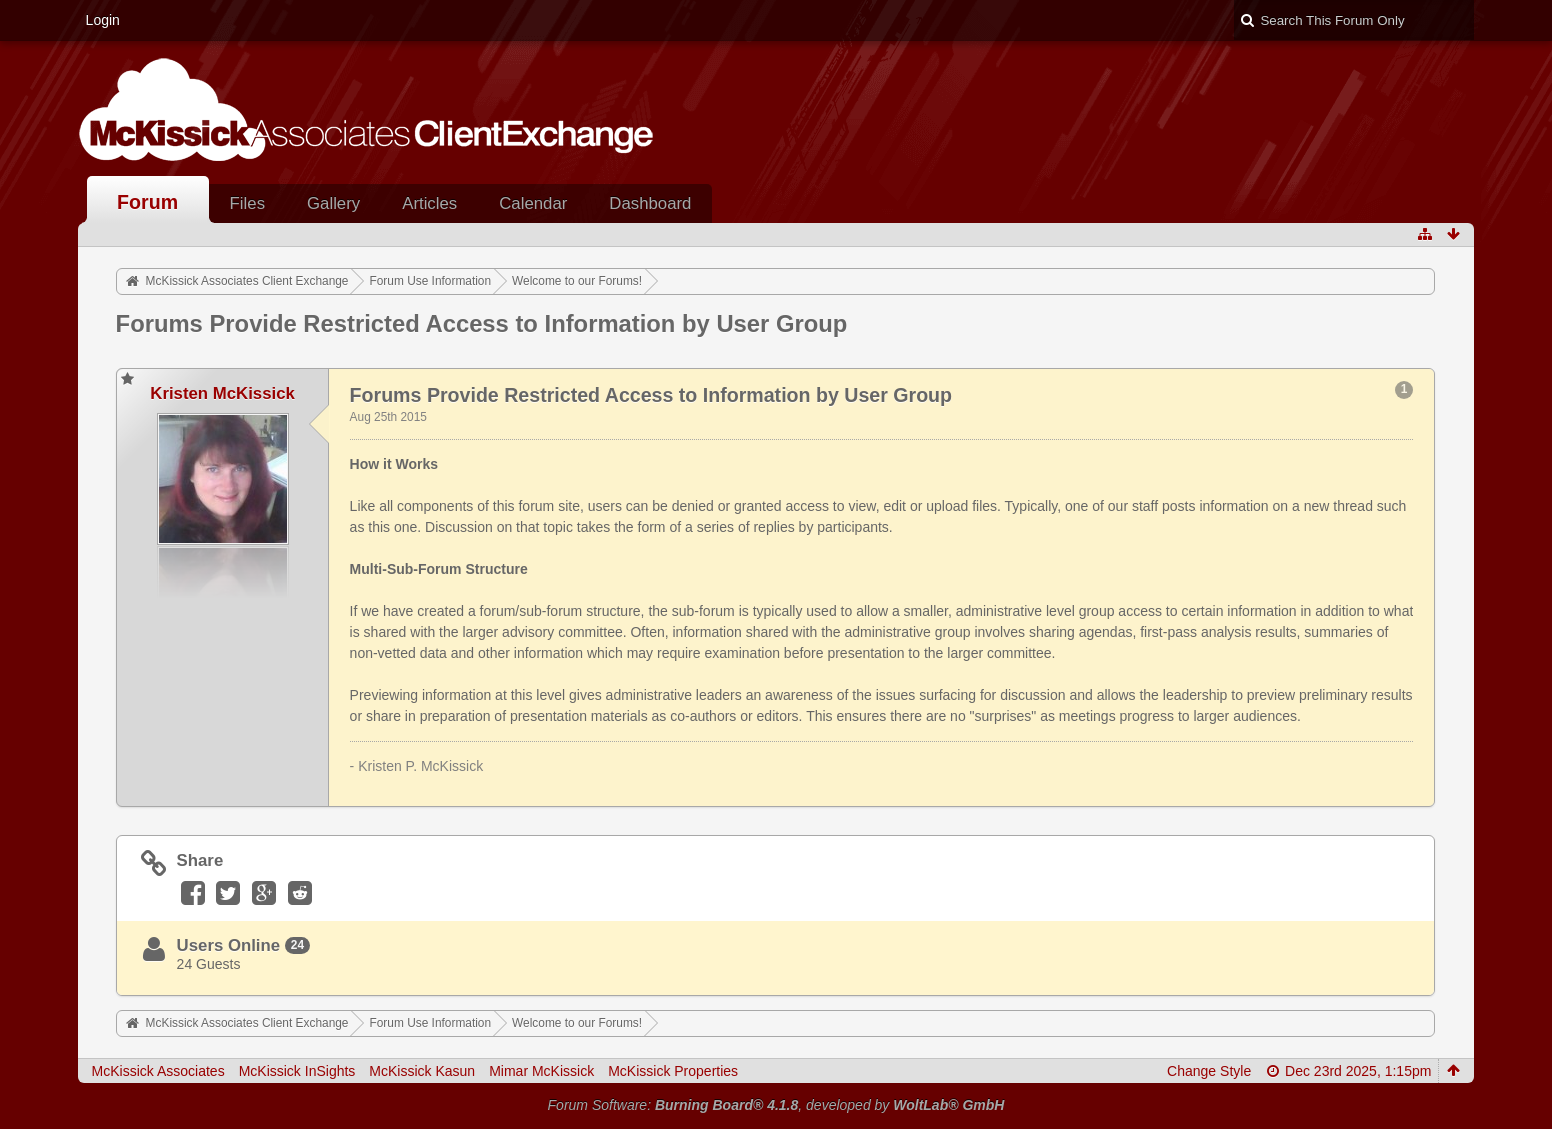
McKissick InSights (297, 1071)
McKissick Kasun (422, 1071)
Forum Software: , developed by (776, 1105)
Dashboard (650, 203)
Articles (429, 203)
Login (103, 20)
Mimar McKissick (541, 1071)
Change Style (1209, 1071)
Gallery (333, 203)
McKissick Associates (158, 1071)
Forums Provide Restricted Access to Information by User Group (482, 323)
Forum (147, 202)
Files (247, 203)
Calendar (533, 203)
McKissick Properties (673, 1071)
